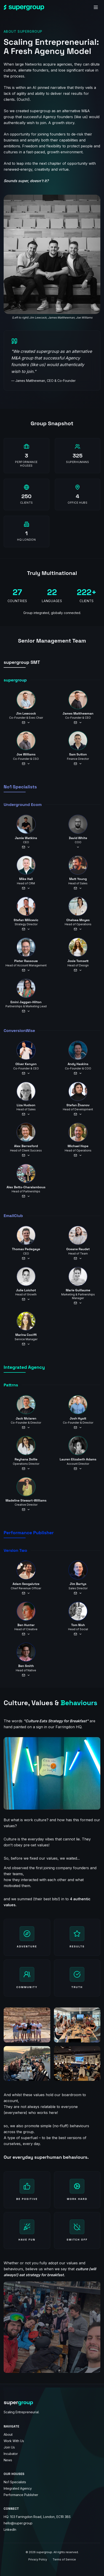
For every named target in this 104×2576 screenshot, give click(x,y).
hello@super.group (18, 2523)
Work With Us (14, 2441)
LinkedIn (10, 2529)
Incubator (11, 2454)
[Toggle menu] (95, 7)
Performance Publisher (21, 2495)
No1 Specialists (15, 2482)
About (8, 2434)
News (8, 2460)
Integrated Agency (18, 2488)
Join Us (9, 2447)
